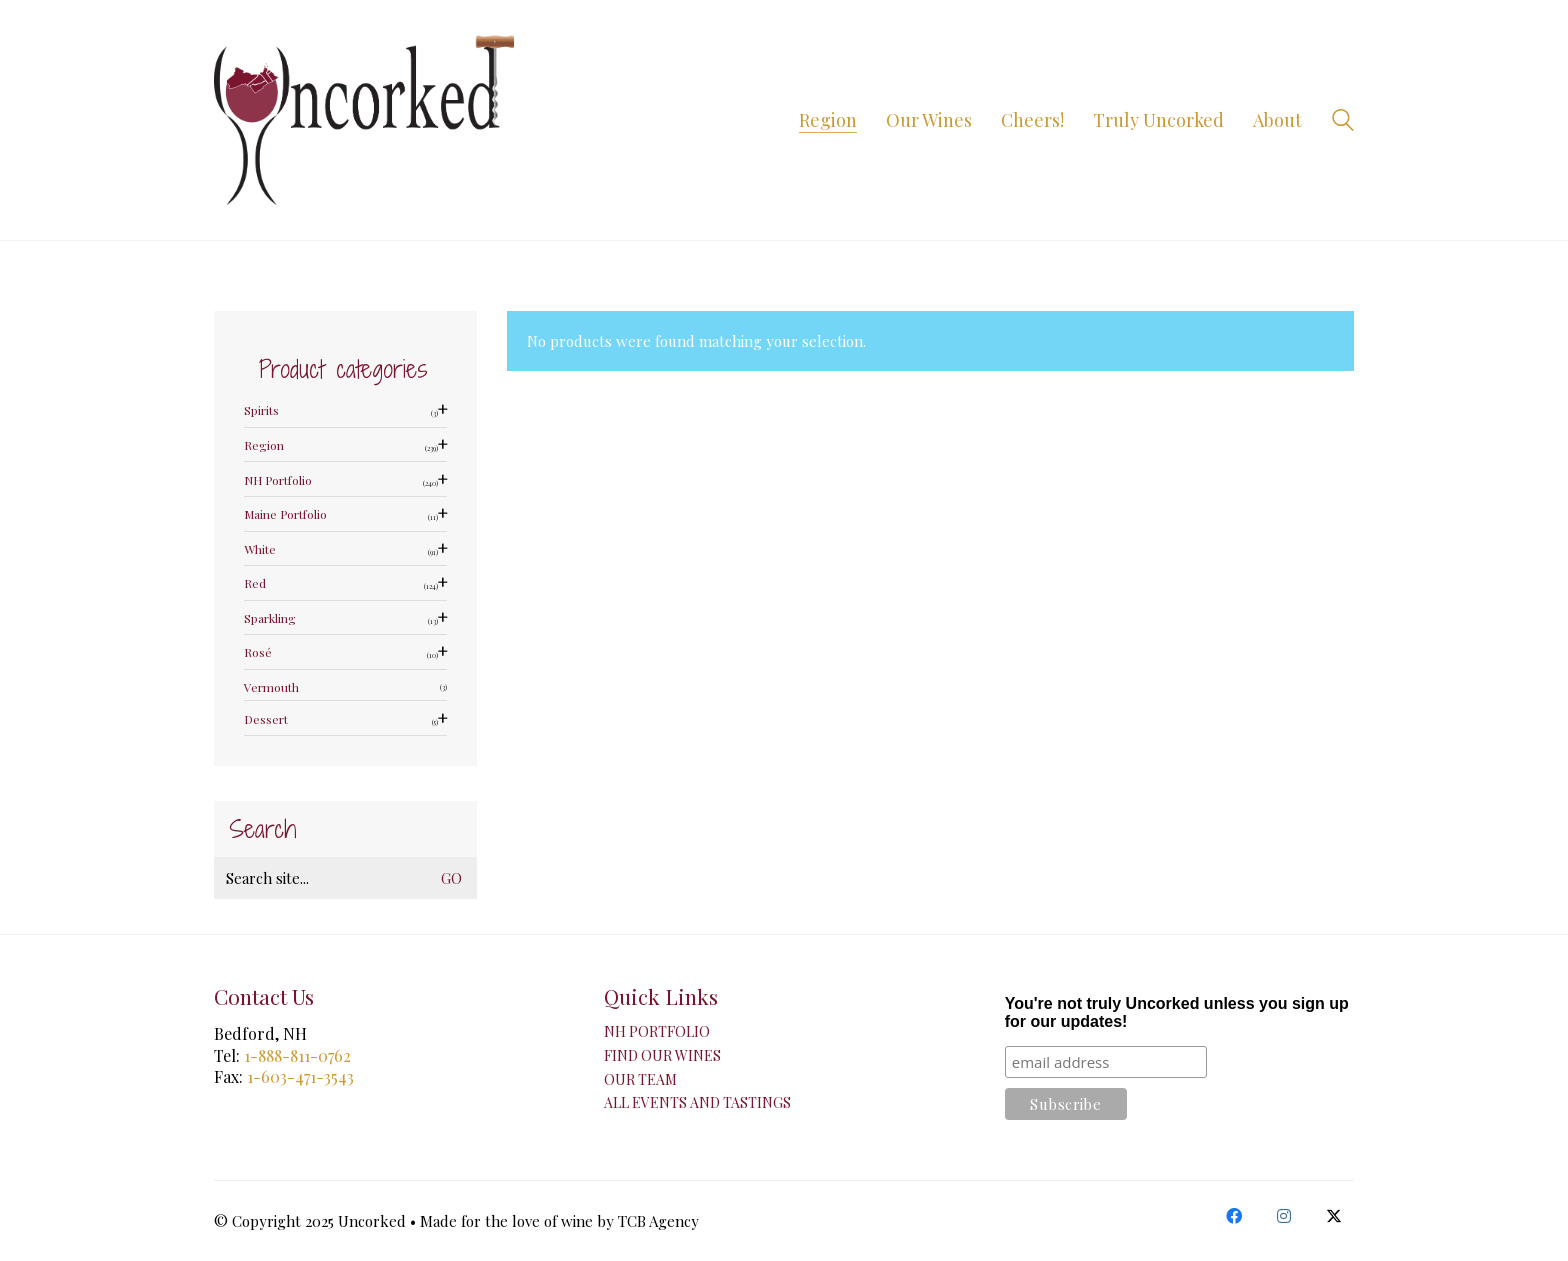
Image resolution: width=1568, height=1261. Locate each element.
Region (264, 445)
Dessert (266, 719)
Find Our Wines (662, 1056)
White (260, 549)
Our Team (640, 1080)
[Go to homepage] (364, 120)
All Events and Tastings (697, 1103)
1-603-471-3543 (300, 1076)
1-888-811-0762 (297, 1055)
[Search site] (1343, 122)
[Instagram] (1284, 1216)
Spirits (261, 410)
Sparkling (270, 618)
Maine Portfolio (285, 514)
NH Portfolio (278, 480)
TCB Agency (658, 1221)
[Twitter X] (1334, 1216)
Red (255, 583)
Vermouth (271, 687)
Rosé (258, 652)
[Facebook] (1234, 1216)
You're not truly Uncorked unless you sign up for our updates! (1177, 1012)
